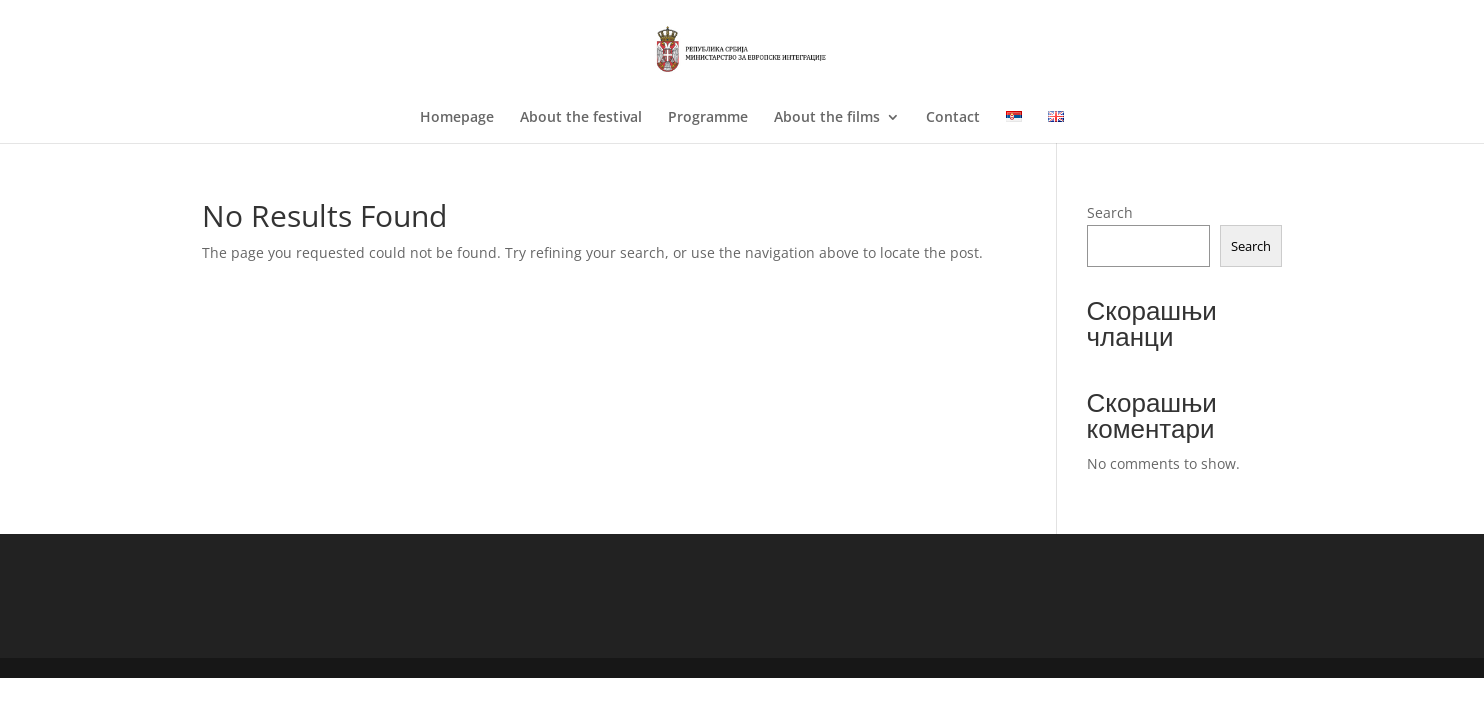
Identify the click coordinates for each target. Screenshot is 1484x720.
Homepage (457, 118)
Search (1110, 212)
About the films (827, 118)
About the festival (581, 118)
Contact (953, 118)
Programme (708, 118)
